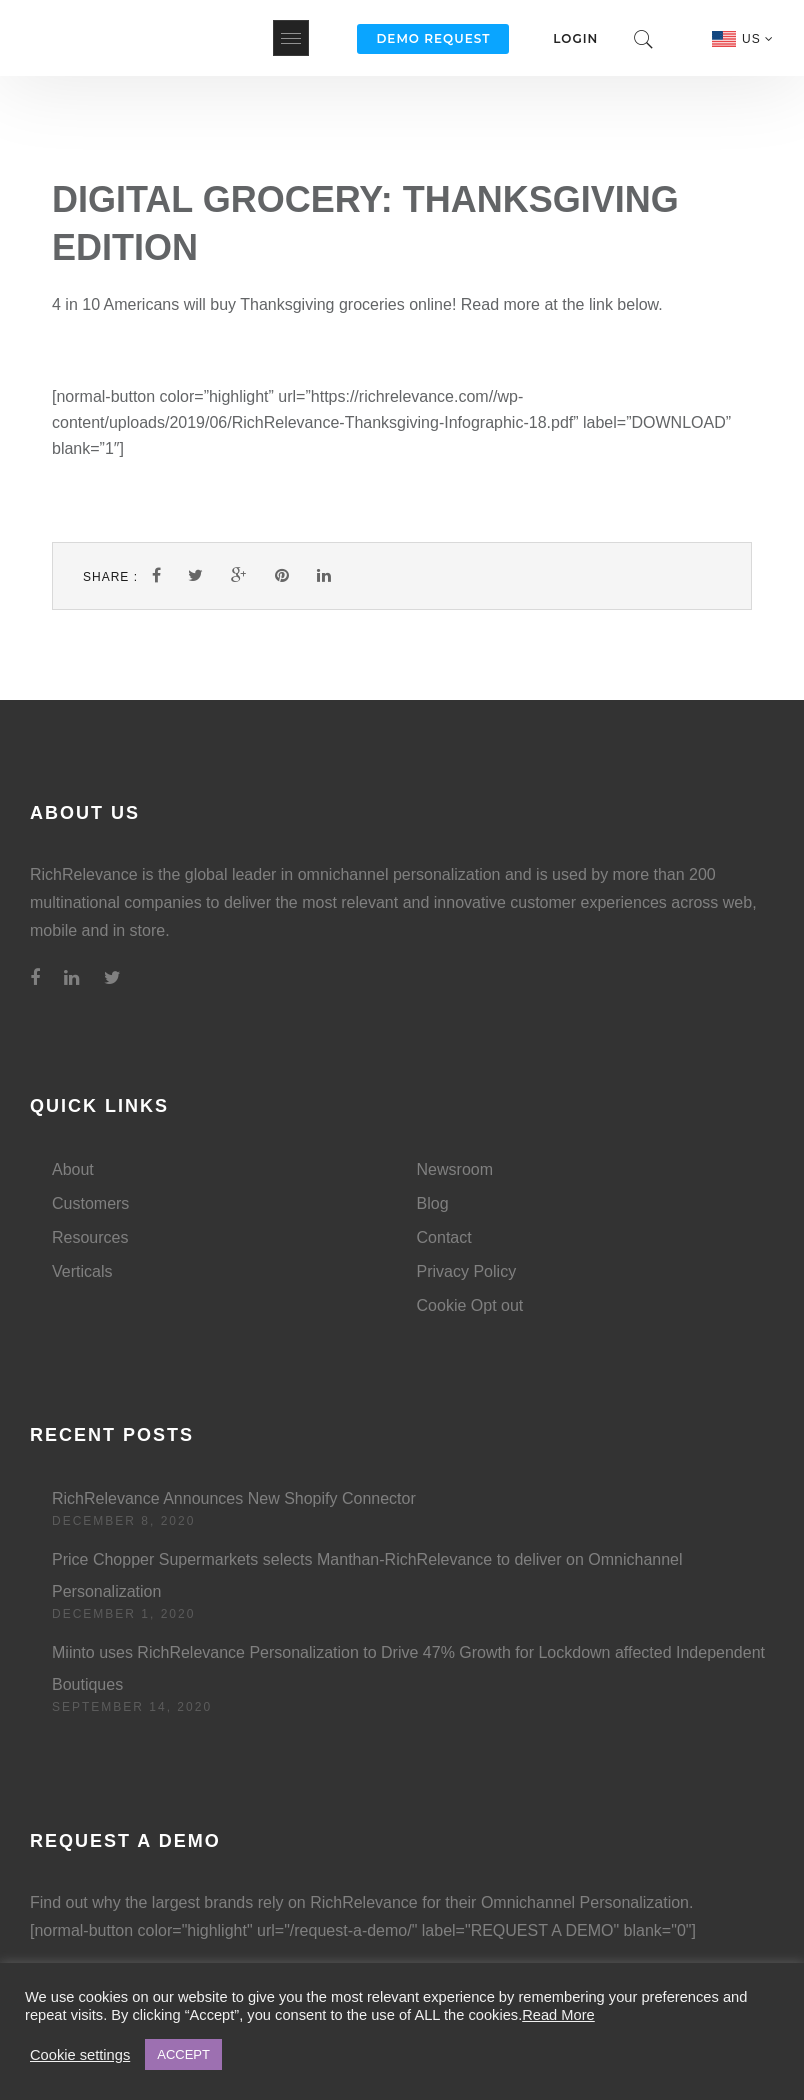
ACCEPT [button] (183, 2054)
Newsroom (455, 1169)
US (758, 39)
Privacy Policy (467, 1271)
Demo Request (433, 38)
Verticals (82, 1271)
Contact (444, 1237)
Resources (90, 1237)
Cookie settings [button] (80, 2055)
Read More (558, 2015)
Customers (90, 1203)
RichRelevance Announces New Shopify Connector (234, 1498)
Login (575, 38)
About (73, 1169)
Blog (433, 1203)
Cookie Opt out (470, 1305)
